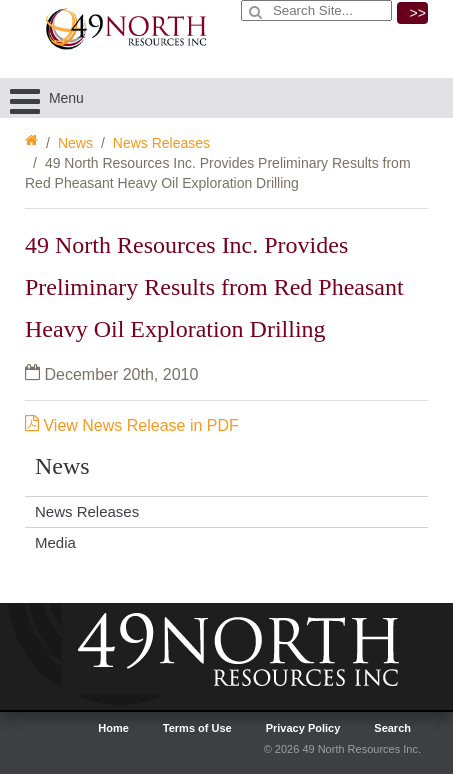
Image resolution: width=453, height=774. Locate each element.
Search (392, 728)
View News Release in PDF (132, 425)
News (75, 143)
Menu (47, 98)
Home (113, 728)
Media (55, 542)
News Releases (161, 143)
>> (418, 13)
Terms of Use (197, 728)
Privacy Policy (303, 728)
